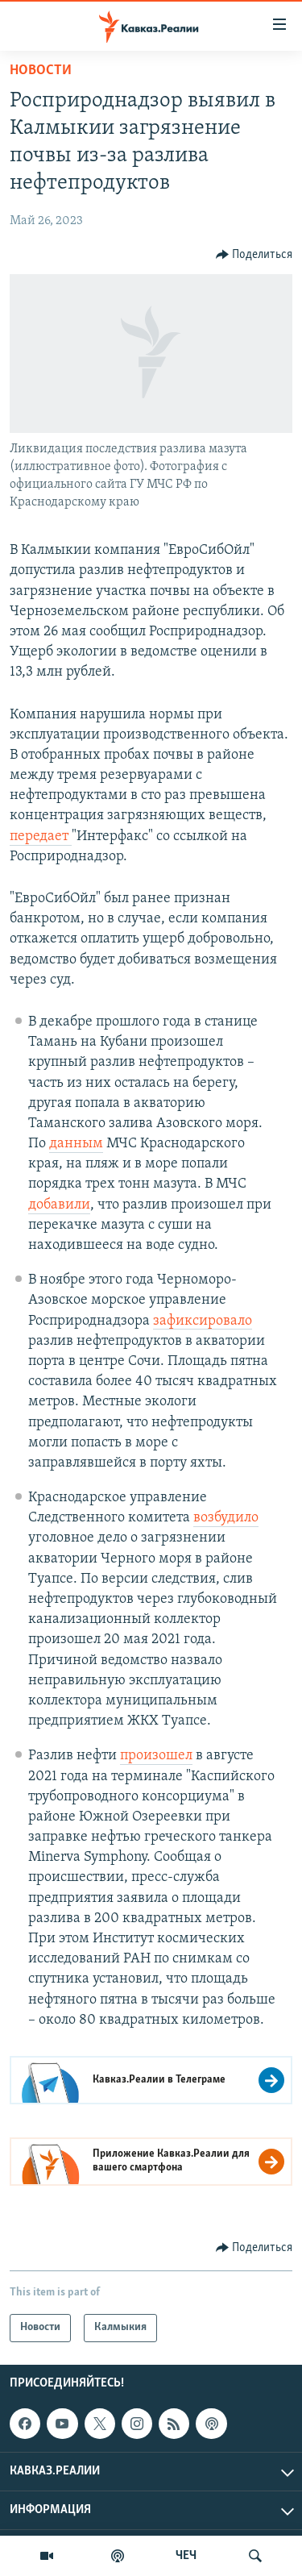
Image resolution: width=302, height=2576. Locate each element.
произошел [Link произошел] (156, 1755)
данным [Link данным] (76, 1143)
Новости (41, 70)
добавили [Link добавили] (59, 1205)
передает (41, 836)
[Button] (254, 255)
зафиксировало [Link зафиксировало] (202, 1321)
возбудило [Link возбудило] (226, 1517)
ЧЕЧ (186, 2555)
